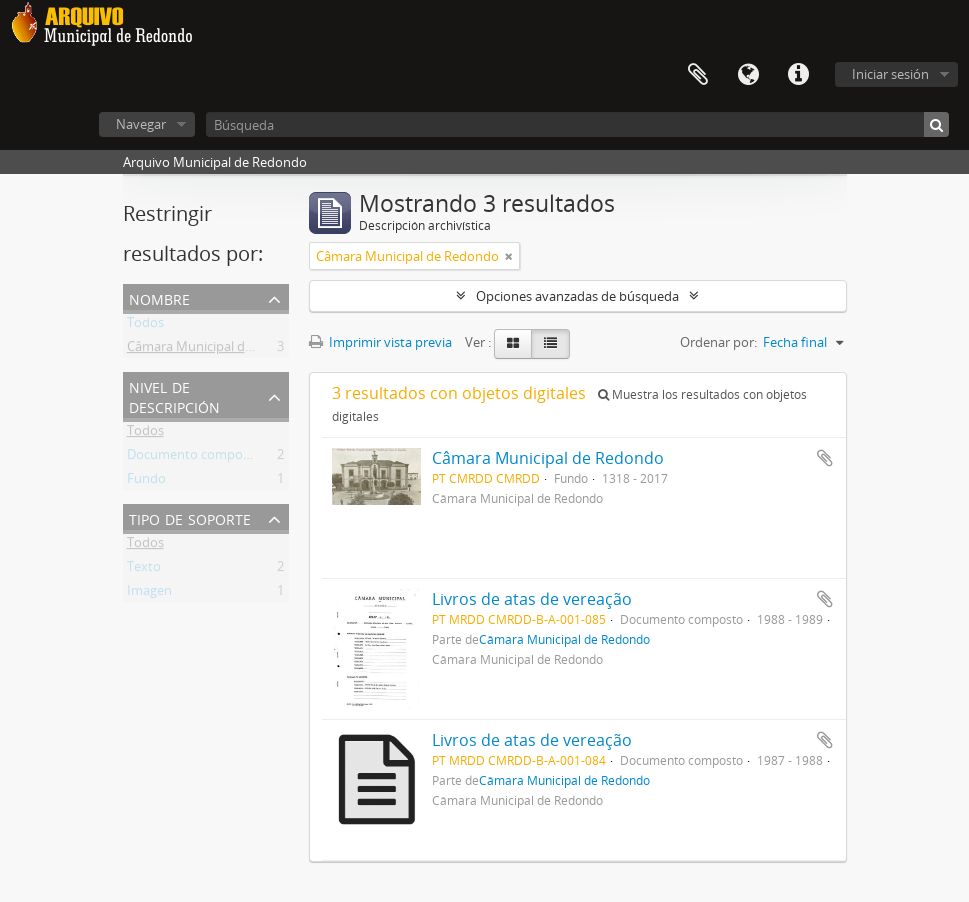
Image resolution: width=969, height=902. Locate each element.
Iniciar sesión (890, 74)
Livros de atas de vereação (532, 599)
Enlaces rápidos (798, 75)
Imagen (149, 594)
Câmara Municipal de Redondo (218, 350)
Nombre (159, 297)
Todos (145, 326)
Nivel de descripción (174, 395)
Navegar (141, 124)
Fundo (146, 482)
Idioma (748, 75)
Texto (144, 570)
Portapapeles (698, 75)
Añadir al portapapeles (825, 458)
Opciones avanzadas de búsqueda (577, 296)
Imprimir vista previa (380, 342)
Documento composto (194, 458)
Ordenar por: (718, 342)
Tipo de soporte (190, 517)
